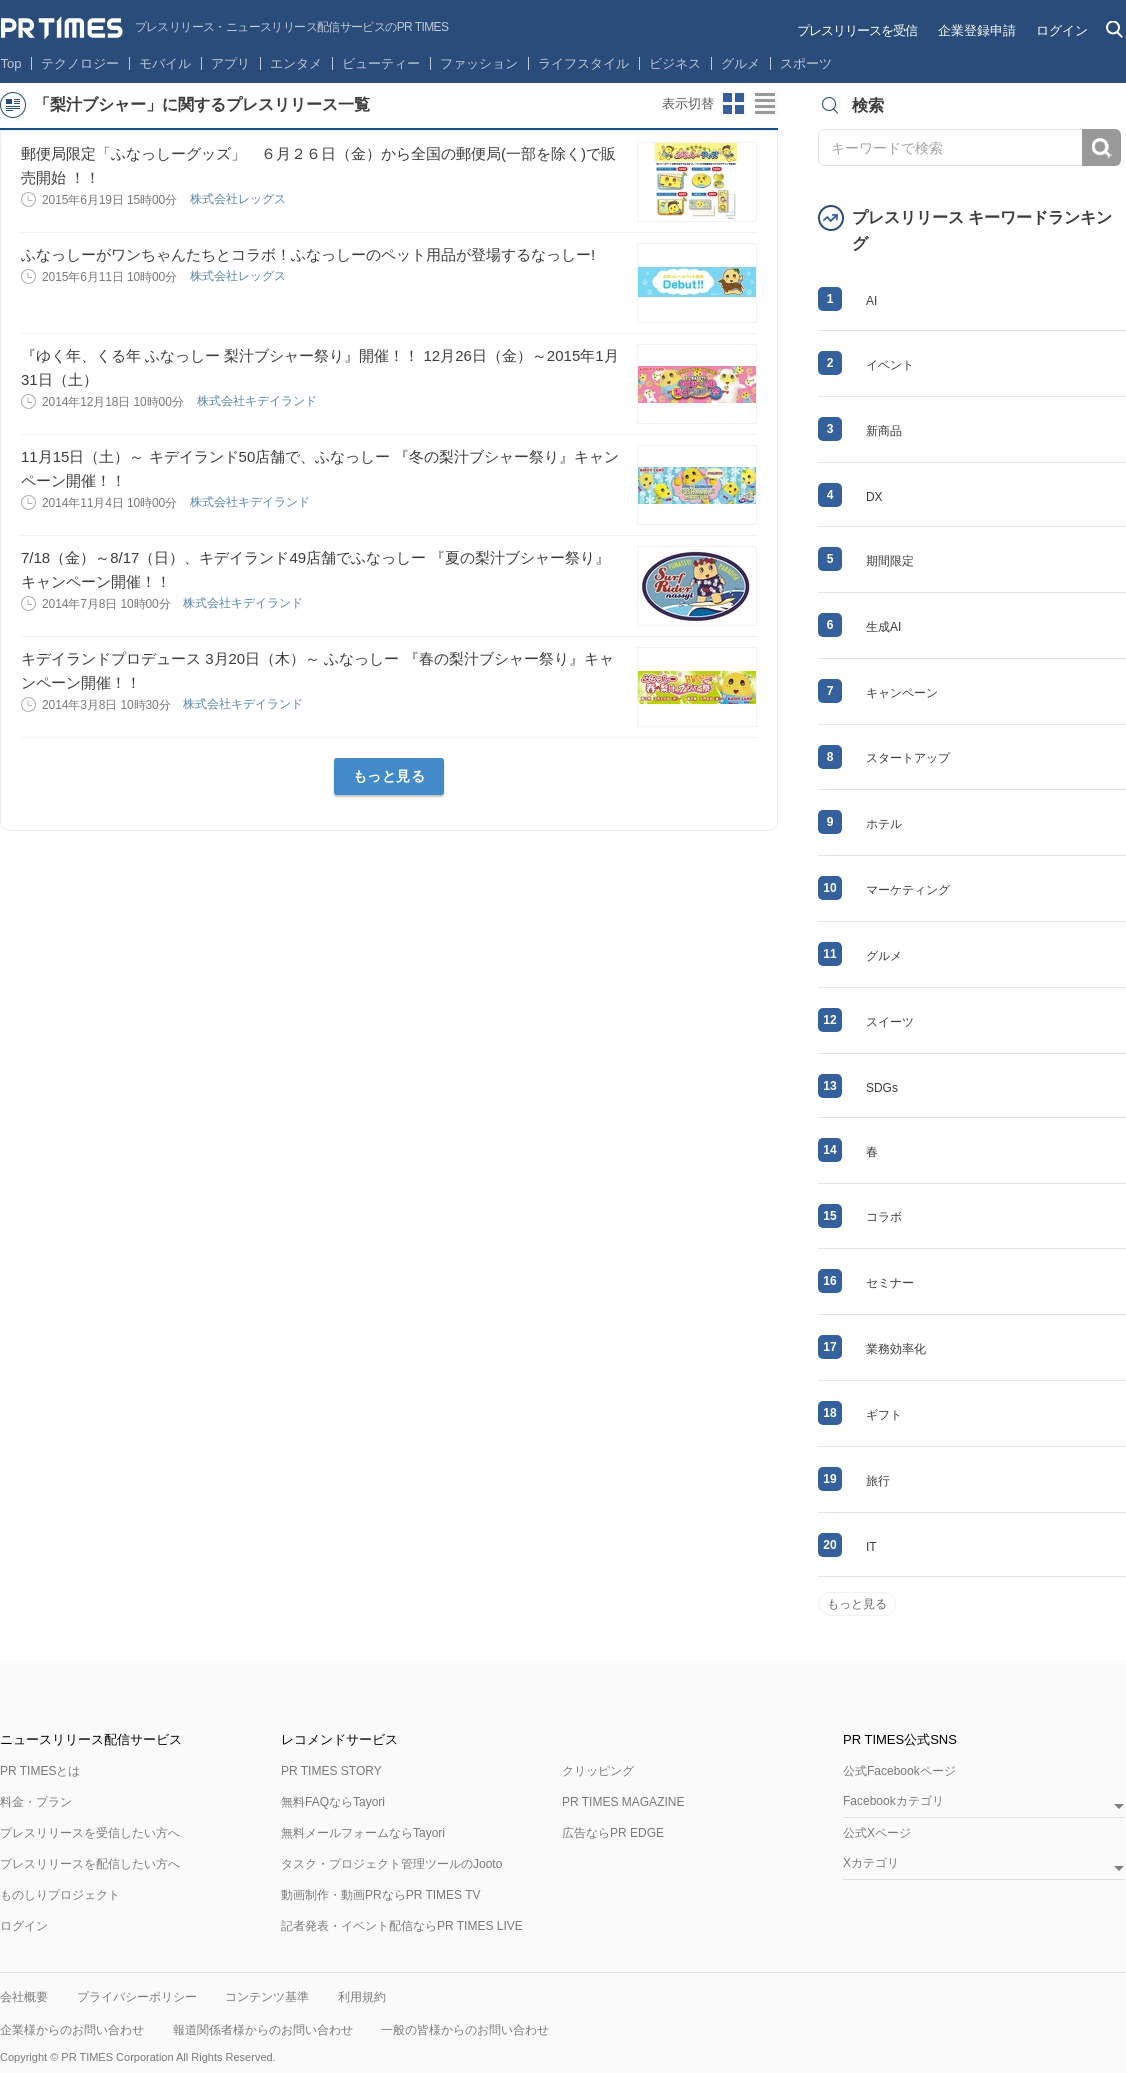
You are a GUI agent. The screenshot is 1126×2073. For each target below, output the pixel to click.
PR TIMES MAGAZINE (623, 1802)
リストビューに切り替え (766, 104)
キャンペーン (902, 693)
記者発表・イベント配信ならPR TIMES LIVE (402, 1926)
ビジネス (675, 63)
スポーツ (806, 63)
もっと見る (389, 776)
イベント (890, 365)
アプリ (230, 63)
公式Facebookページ (899, 1771)
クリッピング (598, 1771)
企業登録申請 (977, 30)
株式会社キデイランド (258, 401)
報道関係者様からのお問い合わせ (263, 2030)
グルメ (740, 63)
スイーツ (890, 1022)
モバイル (165, 63)
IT (871, 1547)
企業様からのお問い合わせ (72, 2030)
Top (11, 63)
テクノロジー (80, 63)
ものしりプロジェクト (60, 1895)
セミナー (890, 1283)
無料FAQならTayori (333, 1802)
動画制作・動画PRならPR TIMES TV (381, 1895)
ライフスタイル (583, 63)
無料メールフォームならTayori (363, 1833)
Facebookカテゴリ (893, 1801)
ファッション (479, 63)
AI (871, 301)
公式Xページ (877, 1833)
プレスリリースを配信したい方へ (90, 1864)
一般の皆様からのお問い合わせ (465, 2030)
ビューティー (381, 63)
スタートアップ (908, 758)
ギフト (884, 1415)
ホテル (884, 824)
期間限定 (890, 561)
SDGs (882, 1088)
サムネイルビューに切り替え (734, 104)
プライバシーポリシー (137, 1997)
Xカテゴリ (871, 1863)
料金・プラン (36, 1802)
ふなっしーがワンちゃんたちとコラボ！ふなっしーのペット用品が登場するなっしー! (308, 254)
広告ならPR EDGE (613, 1833)
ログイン (1062, 30)
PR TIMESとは (40, 1771)
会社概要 (24, 1997)
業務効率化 (896, 1349)
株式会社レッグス (239, 199)
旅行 (878, 1481)
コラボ (884, 1217)
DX (874, 497)
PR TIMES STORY (331, 1771)
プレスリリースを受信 (857, 30)
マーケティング (908, 890)
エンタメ (296, 63)
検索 (1101, 147)
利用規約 (362, 1997)
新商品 (884, 431)
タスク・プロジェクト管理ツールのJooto (391, 1864)
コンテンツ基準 (267, 1997)
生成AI (883, 627)
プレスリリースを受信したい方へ (90, 1833)
